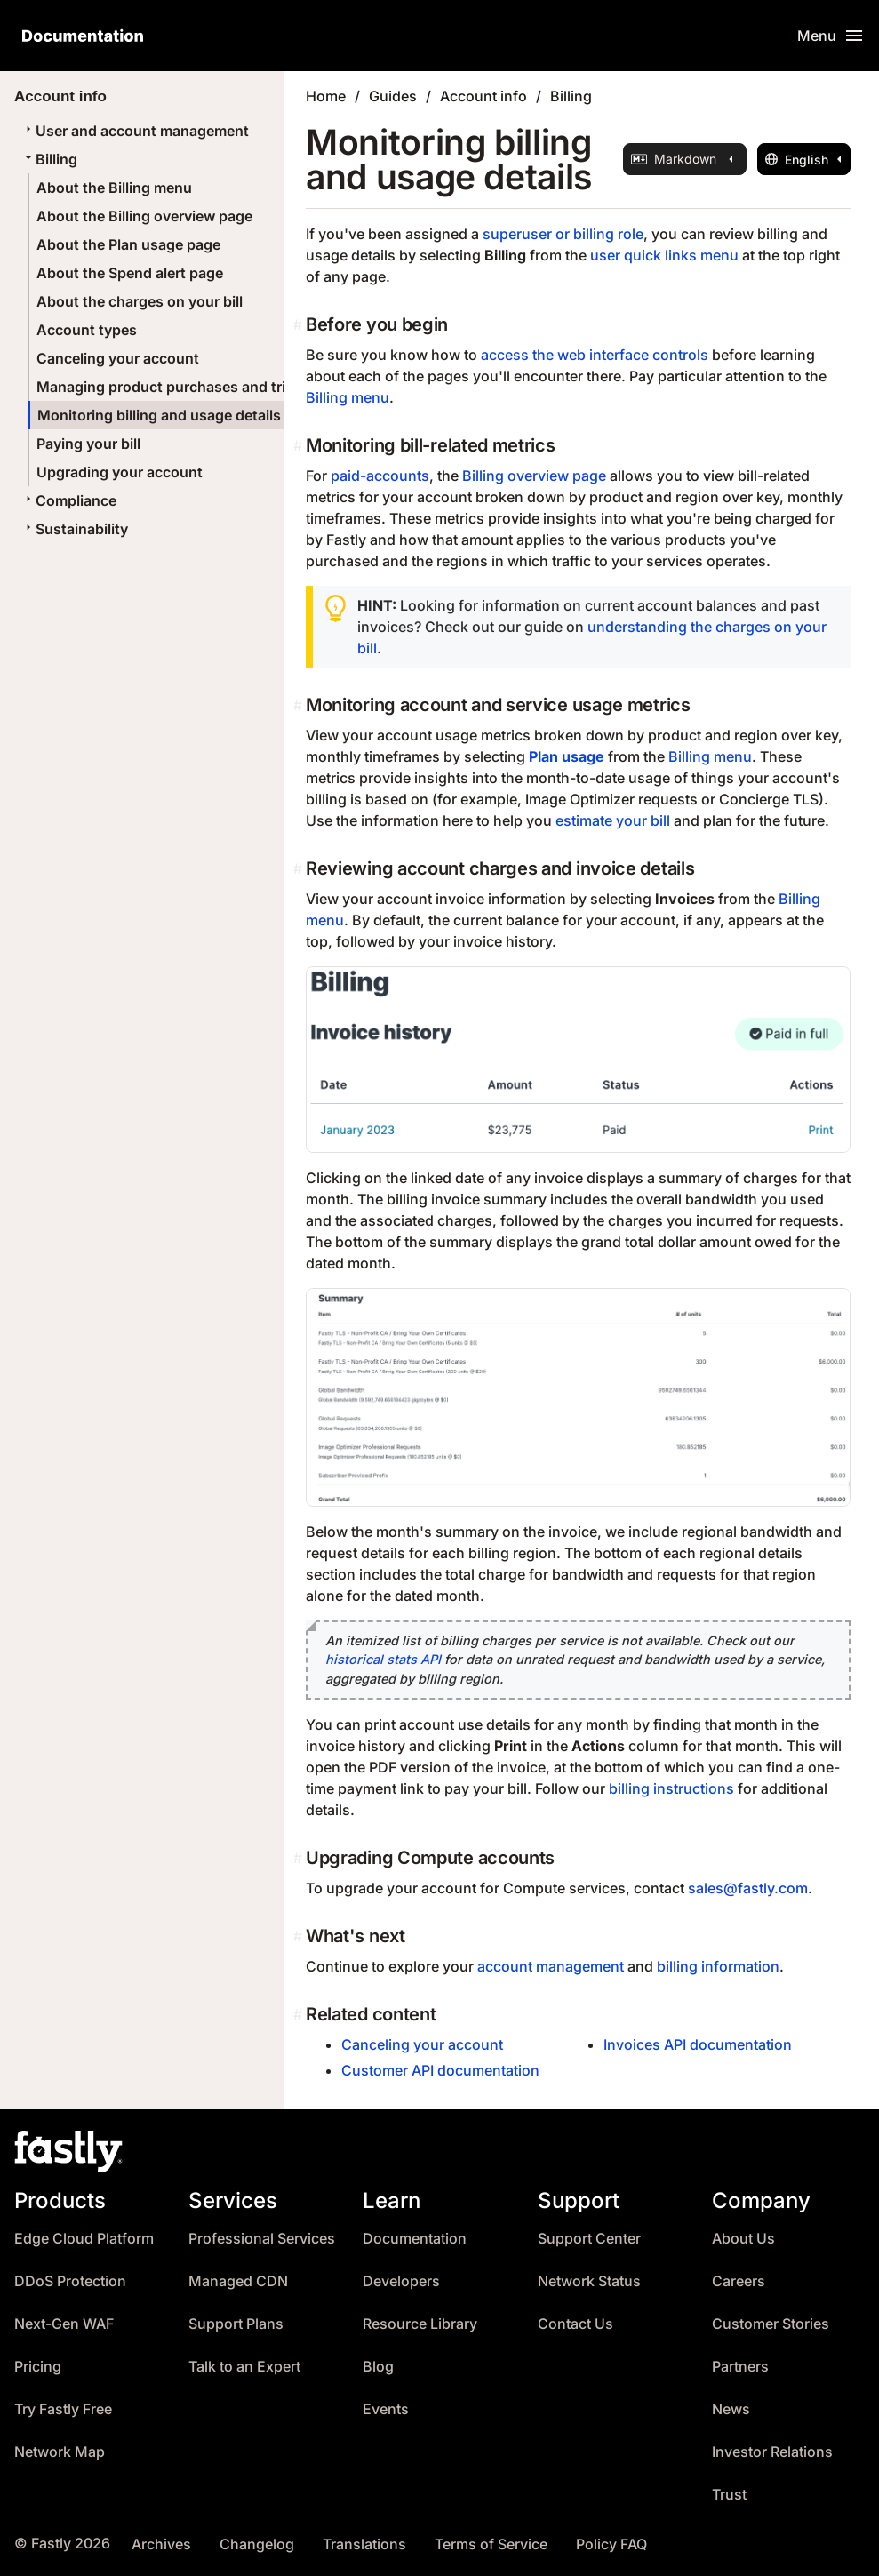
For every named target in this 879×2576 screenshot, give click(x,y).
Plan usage (566, 756)
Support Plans (236, 2324)
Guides (393, 96)
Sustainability (74, 529)
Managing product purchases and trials (170, 387)
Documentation (415, 2238)
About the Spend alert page (129, 273)
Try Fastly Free (63, 2409)
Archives (161, 2544)
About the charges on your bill (139, 301)
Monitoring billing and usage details (159, 415)
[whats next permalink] (299, 1936)
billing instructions (671, 1788)
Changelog (257, 2544)
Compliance (68, 500)
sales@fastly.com (748, 1888)
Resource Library (420, 2324)
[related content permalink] (299, 2014)
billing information (718, 1966)
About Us (743, 2238)
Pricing (37, 2366)
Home (326, 96)
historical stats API (383, 1659)
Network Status (589, 2281)
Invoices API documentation (697, 2044)
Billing (49, 159)
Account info (483, 96)
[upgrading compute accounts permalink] (299, 1858)
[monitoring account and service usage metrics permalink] (299, 705)
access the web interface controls (594, 355)
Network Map (59, 2452)
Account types (86, 330)
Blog (378, 2366)
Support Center (589, 2238)
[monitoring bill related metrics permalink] (299, 445)
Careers (738, 2281)
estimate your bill (612, 820)
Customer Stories (770, 2324)
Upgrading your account (119, 472)
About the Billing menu (114, 187)
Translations (364, 2544)
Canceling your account (117, 358)
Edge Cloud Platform (84, 2238)
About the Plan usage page (128, 244)
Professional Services (261, 2238)
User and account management (135, 131)
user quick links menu (664, 255)
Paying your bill (88, 443)
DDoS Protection (70, 2281)
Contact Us (575, 2324)
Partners (740, 2366)
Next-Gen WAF (64, 2324)
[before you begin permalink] (299, 324)
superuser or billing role (563, 234)
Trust (729, 2494)
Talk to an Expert (244, 2366)
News (731, 2409)
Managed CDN (238, 2281)
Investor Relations (772, 2452)
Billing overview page (534, 475)
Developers (401, 2281)
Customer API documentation (440, 2070)
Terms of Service (491, 2544)
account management (550, 1966)
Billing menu (347, 397)
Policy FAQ (611, 2544)
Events (386, 2409)
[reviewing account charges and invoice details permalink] (299, 868)
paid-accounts (380, 475)
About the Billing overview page (144, 216)
